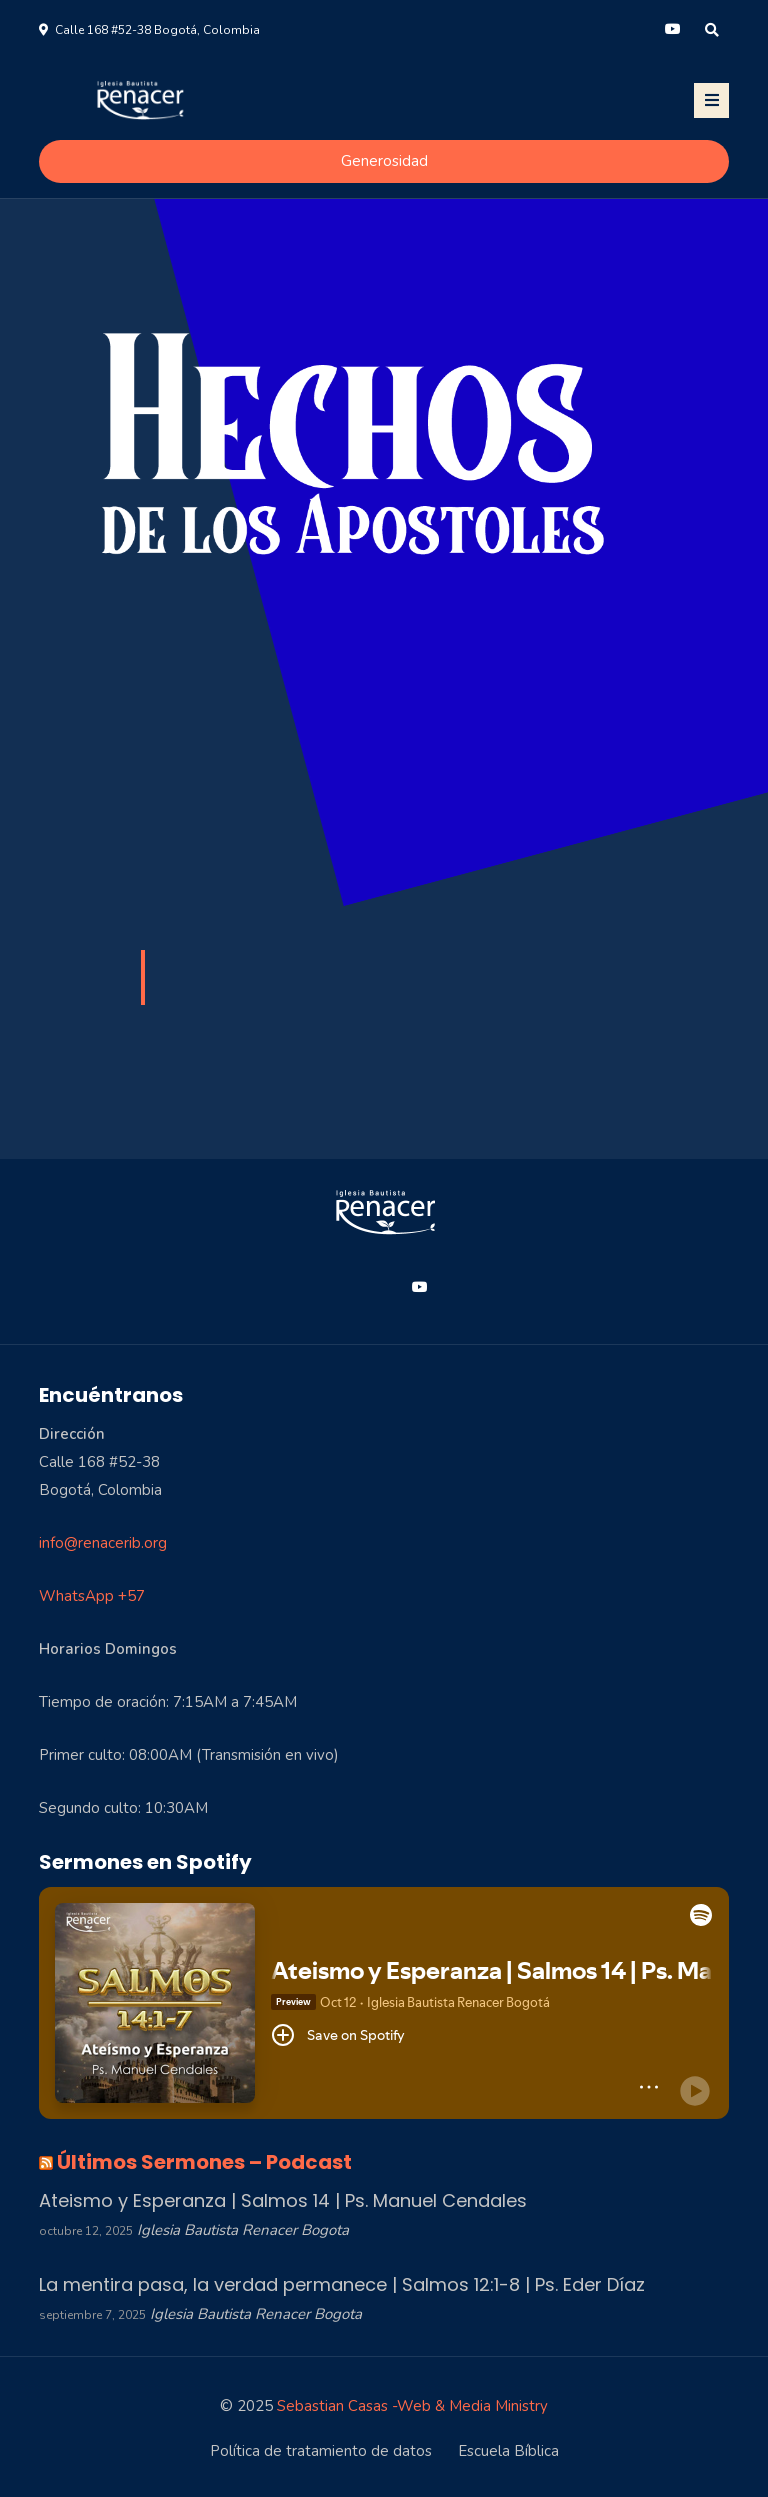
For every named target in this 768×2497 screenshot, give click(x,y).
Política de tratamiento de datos (321, 2451)
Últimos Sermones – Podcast (204, 2162)
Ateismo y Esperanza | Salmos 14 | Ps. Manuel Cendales (283, 2200)
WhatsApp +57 (92, 1596)
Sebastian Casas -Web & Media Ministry (412, 2406)
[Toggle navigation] (711, 100)
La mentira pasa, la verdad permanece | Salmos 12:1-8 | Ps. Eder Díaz (342, 2284)
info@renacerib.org (103, 1543)
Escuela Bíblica (508, 2451)
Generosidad (384, 161)
